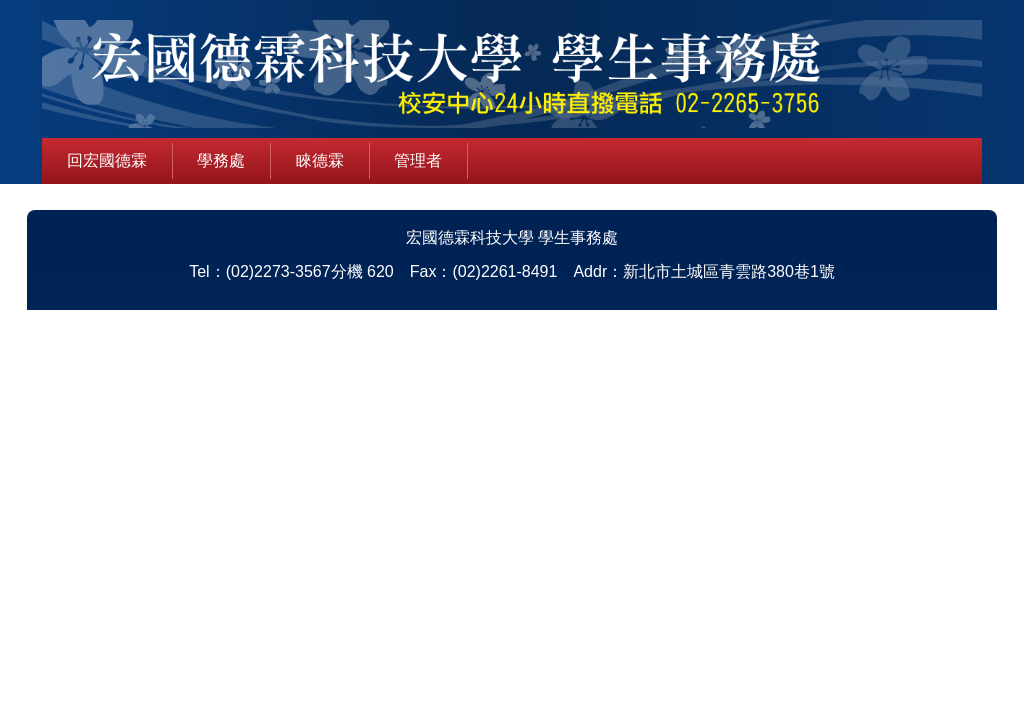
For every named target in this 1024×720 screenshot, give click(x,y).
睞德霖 (320, 160)
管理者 (418, 160)
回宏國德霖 (107, 160)
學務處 (221, 160)
